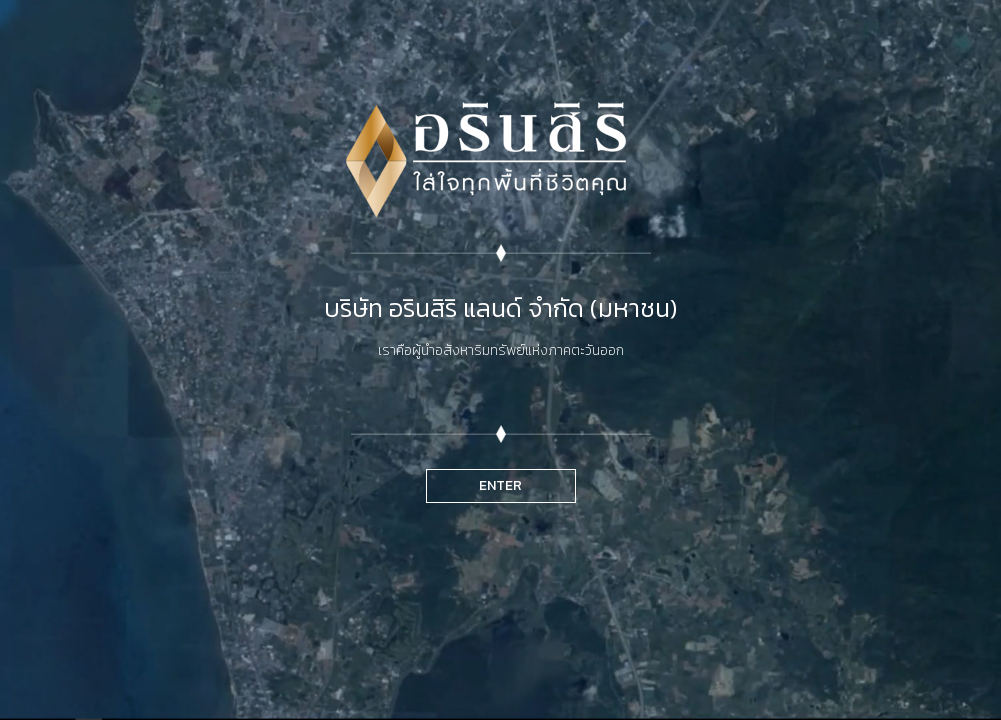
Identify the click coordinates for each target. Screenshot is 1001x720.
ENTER (500, 485)
